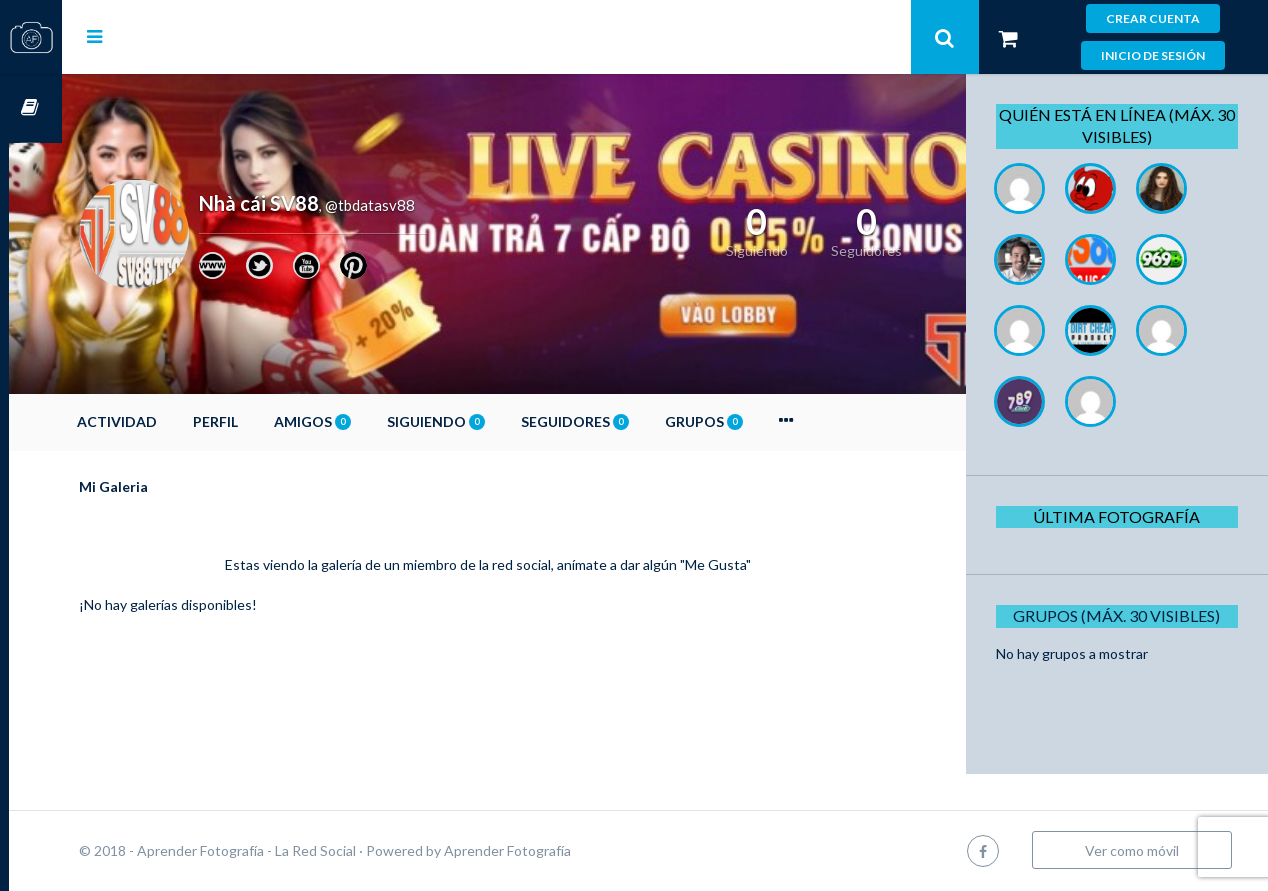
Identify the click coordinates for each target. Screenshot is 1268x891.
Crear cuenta (1153, 18)
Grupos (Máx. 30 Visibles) (1123, 615)
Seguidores (628, 421)
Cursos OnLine (31, 108)
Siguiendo (489, 421)
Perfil (268, 421)
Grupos (757, 421)
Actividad (170, 421)
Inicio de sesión (1153, 55)
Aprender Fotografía (560, 850)
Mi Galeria (166, 486)
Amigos (365, 421)
